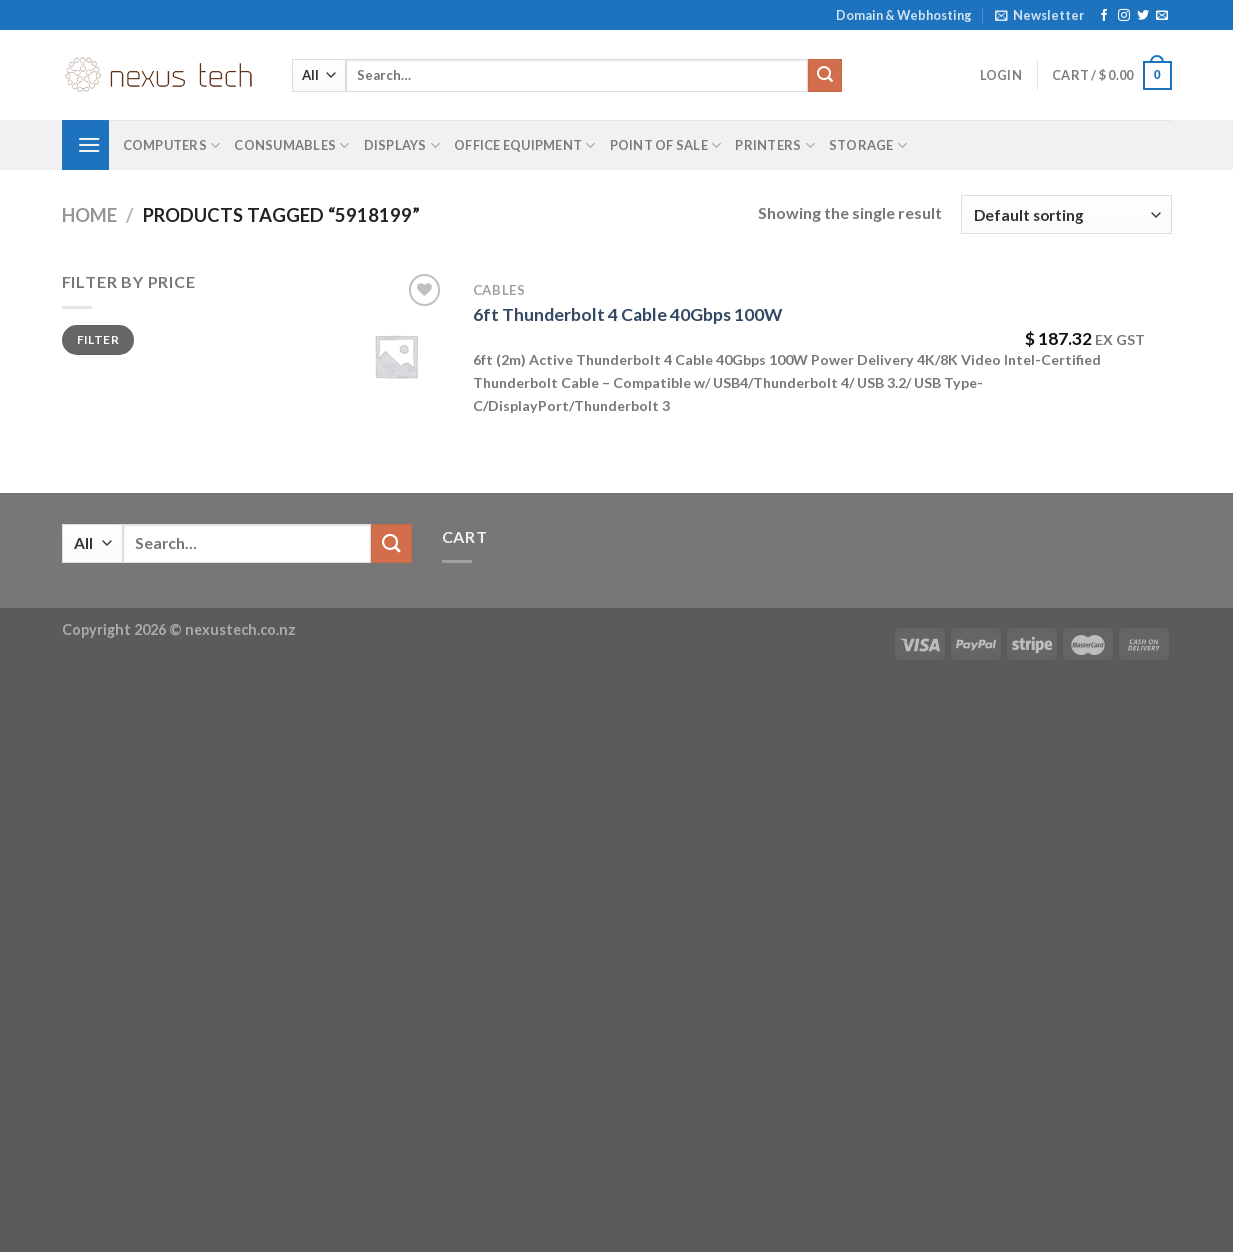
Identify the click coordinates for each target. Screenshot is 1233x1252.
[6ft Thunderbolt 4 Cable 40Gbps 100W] (396, 356)
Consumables (291, 145)
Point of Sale (666, 145)
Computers (172, 145)
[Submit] (825, 76)
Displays (402, 145)
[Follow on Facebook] (1104, 16)
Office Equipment (525, 145)
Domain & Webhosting (904, 15)
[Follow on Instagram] (1124, 16)
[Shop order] (1066, 214)
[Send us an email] (1162, 16)
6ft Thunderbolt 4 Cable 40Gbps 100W (627, 314)
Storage (868, 145)
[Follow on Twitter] (1143, 16)
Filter (98, 339)
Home (89, 215)
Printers (775, 145)
